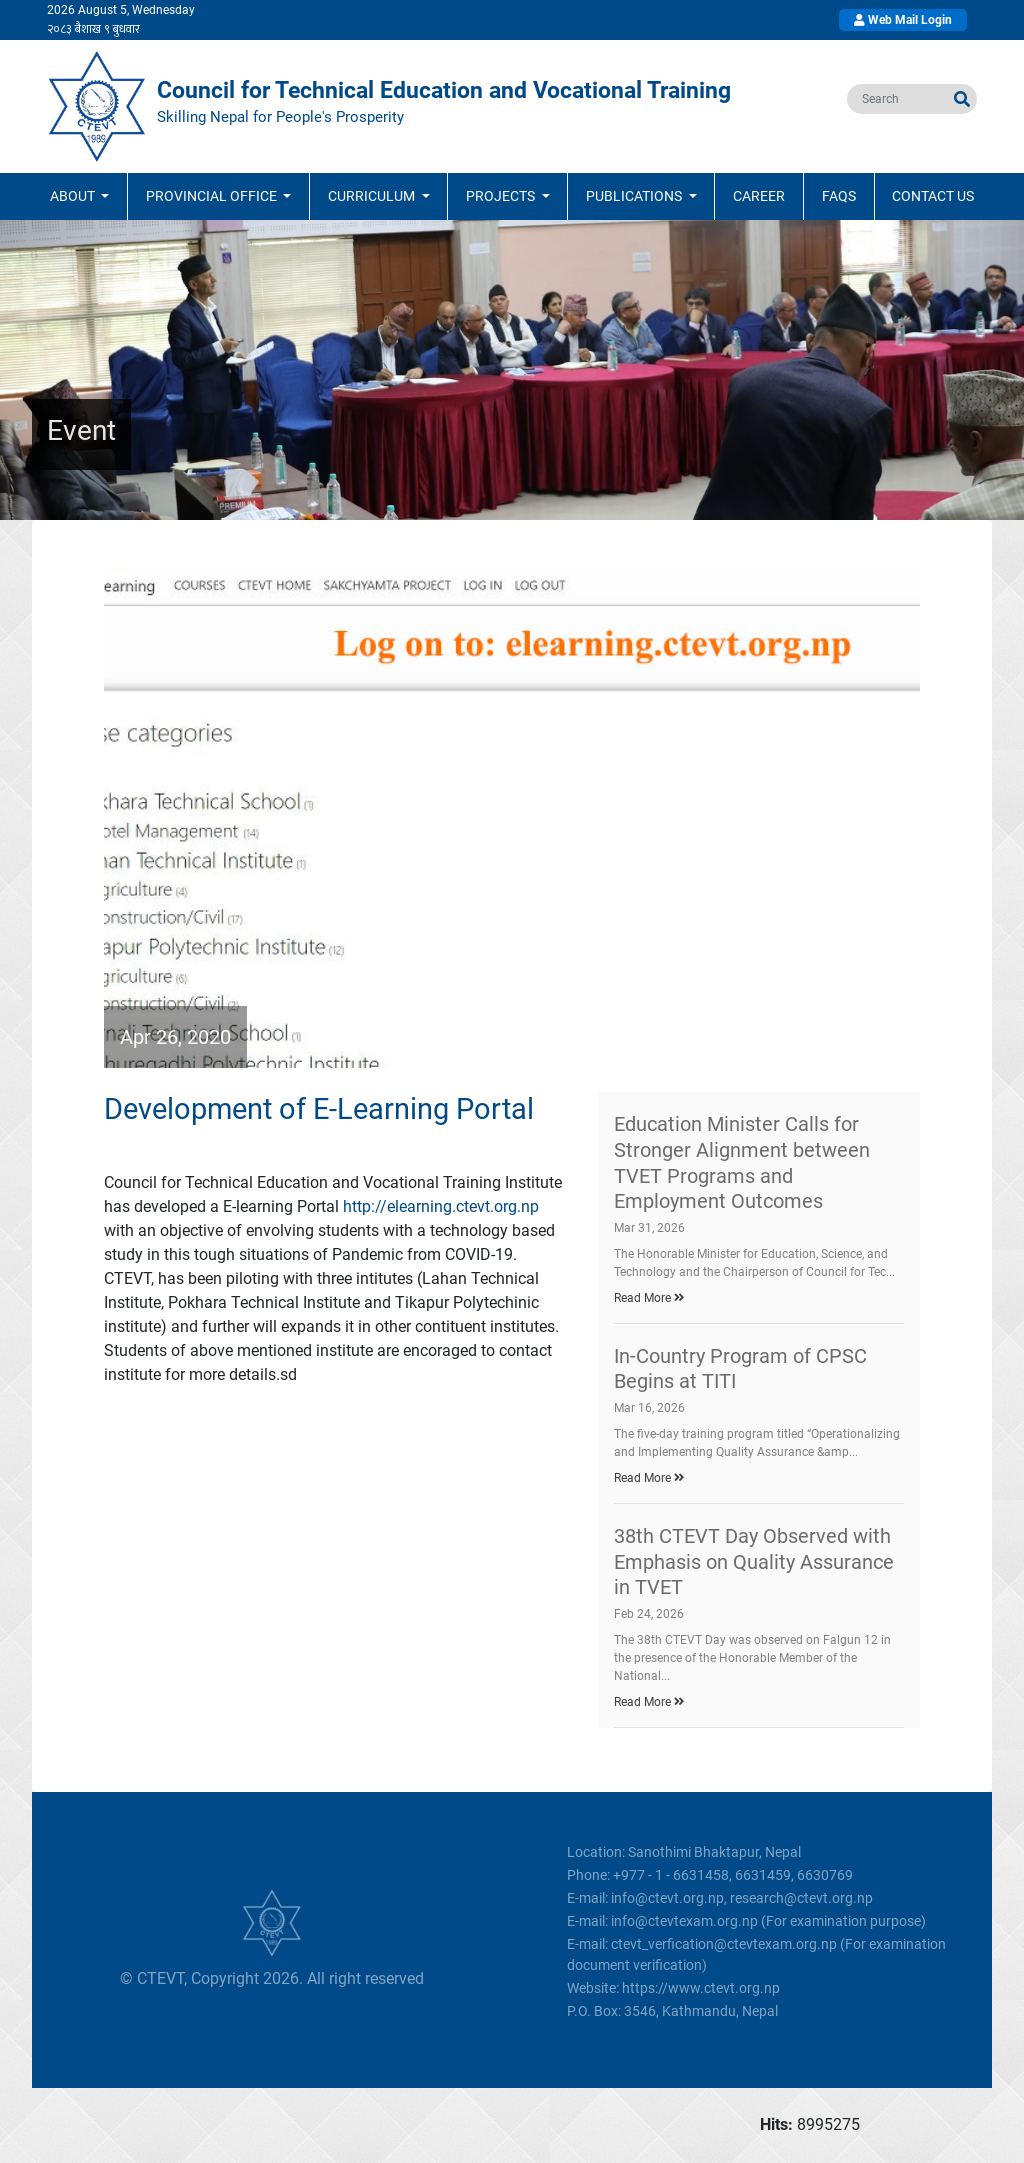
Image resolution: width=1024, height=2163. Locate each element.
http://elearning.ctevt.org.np (441, 1206)
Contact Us (933, 196)
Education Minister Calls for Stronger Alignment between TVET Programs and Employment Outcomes (742, 1162)
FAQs (839, 196)
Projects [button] (502, 196)
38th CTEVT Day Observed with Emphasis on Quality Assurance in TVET (754, 1561)
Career (759, 196)
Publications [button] (635, 196)
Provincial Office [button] (213, 196)
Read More (649, 1298)
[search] (897, 99)
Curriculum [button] (373, 196)
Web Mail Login (903, 20)
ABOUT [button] (74, 196)
